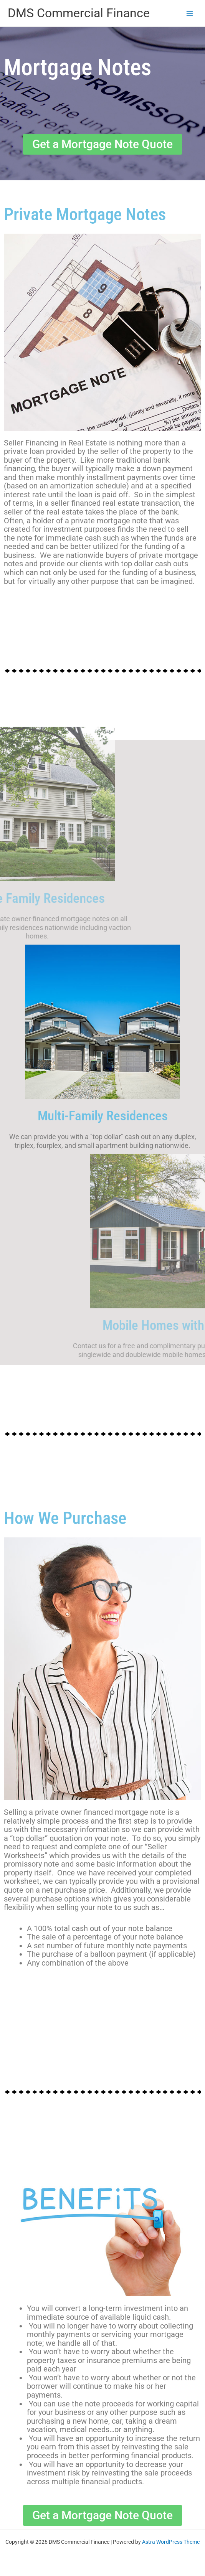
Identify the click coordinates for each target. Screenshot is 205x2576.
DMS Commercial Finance (79, 13)
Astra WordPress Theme (171, 2542)
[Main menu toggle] (190, 13)
